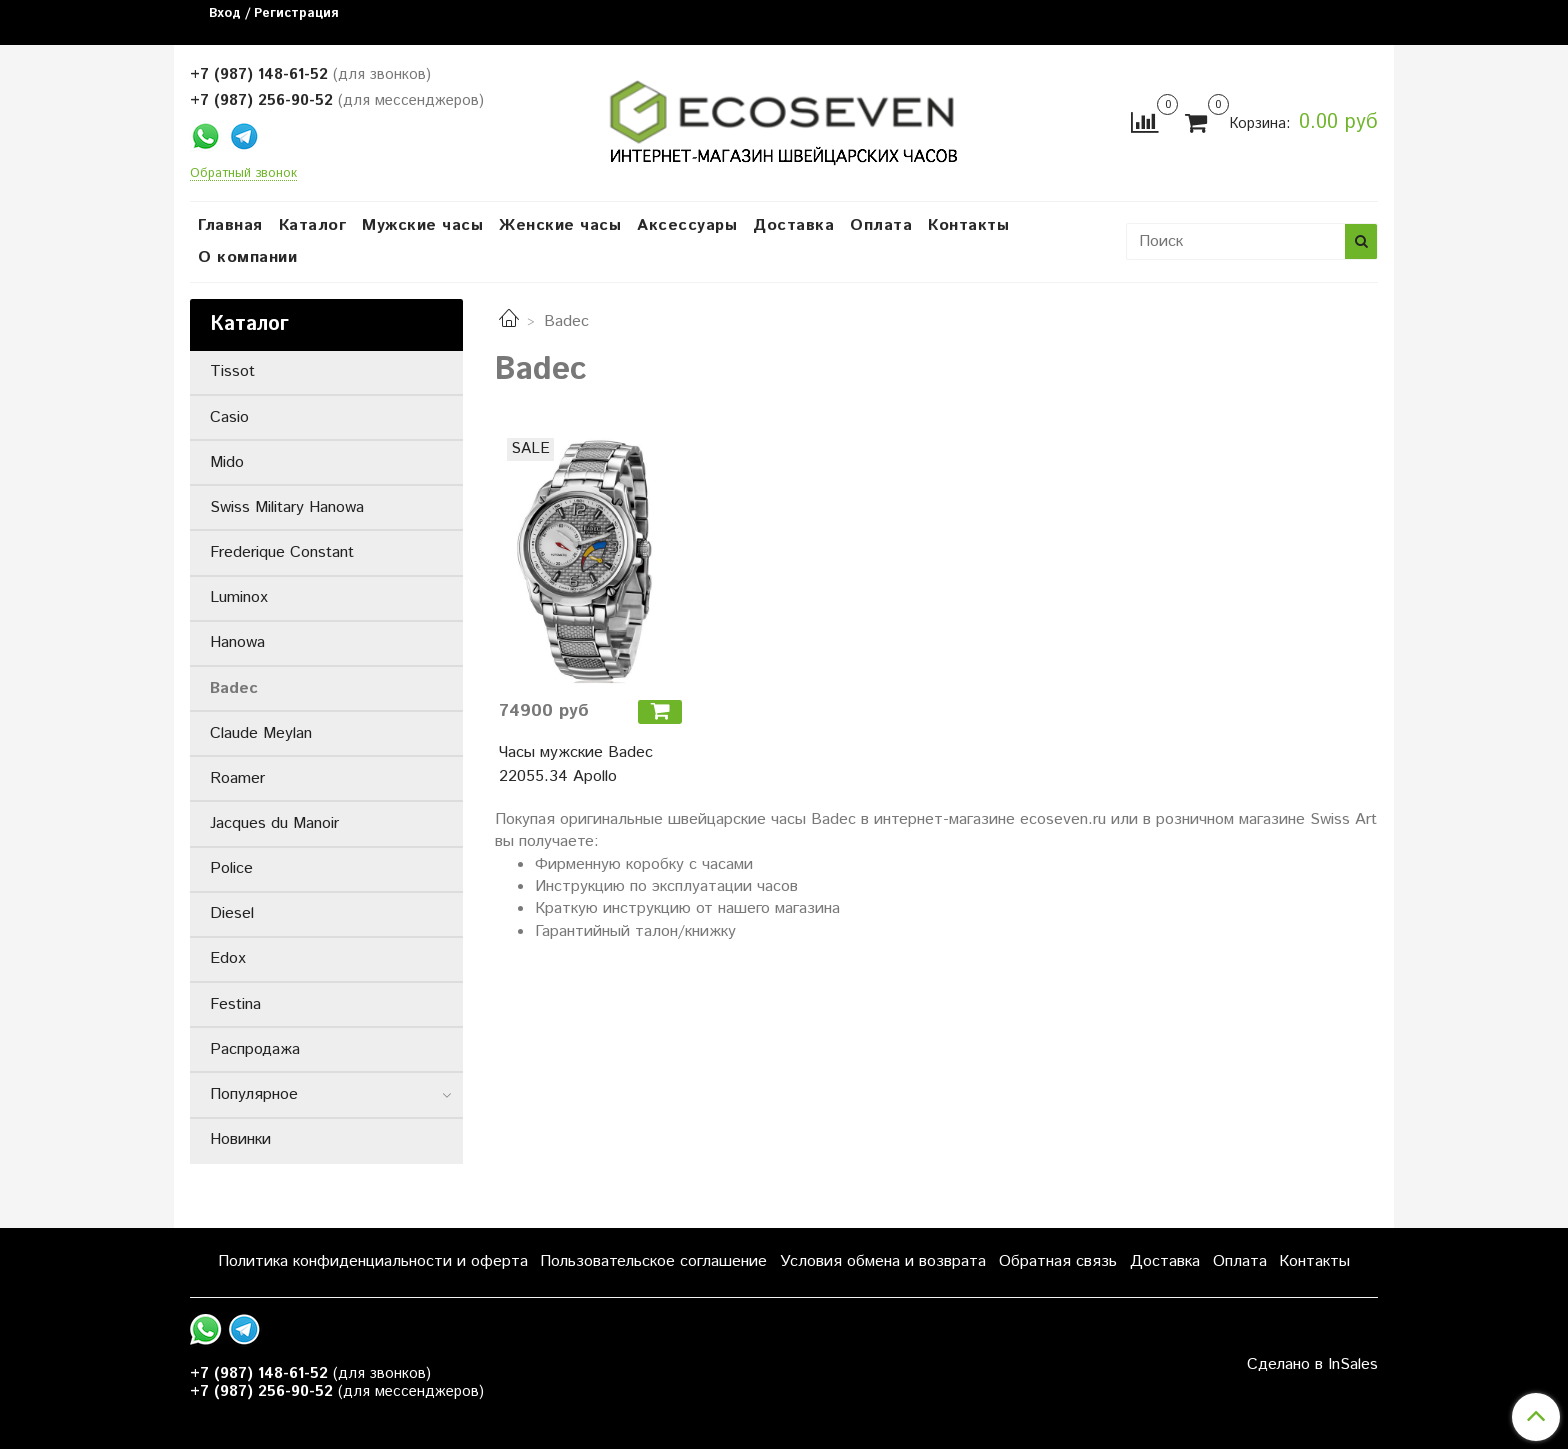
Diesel (232, 913)
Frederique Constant (282, 552)
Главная (230, 225)
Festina (235, 1004)
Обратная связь (1058, 1261)
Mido (227, 462)
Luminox (239, 597)
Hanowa (237, 642)
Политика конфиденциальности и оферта (373, 1261)
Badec (234, 688)
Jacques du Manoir (274, 823)
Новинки (240, 1139)
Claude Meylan (261, 733)
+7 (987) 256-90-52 (261, 100)
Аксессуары (687, 225)
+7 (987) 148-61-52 (259, 74)
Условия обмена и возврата (883, 1261)
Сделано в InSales (1312, 1365)
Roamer (237, 778)
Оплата (881, 225)
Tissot (232, 371)
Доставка (793, 225)
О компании (247, 257)
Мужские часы (422, 225)
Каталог (313, 225)
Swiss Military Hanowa (287, 507)
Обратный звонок (243, 174)
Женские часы (560, 225)
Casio (229, 417)
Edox (228, 958)
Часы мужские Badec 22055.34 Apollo (576, 764)
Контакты (968, 225)
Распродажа (255, 1049)
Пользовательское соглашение (653, 1261)
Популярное (254, 1094)
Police (231, 868)
